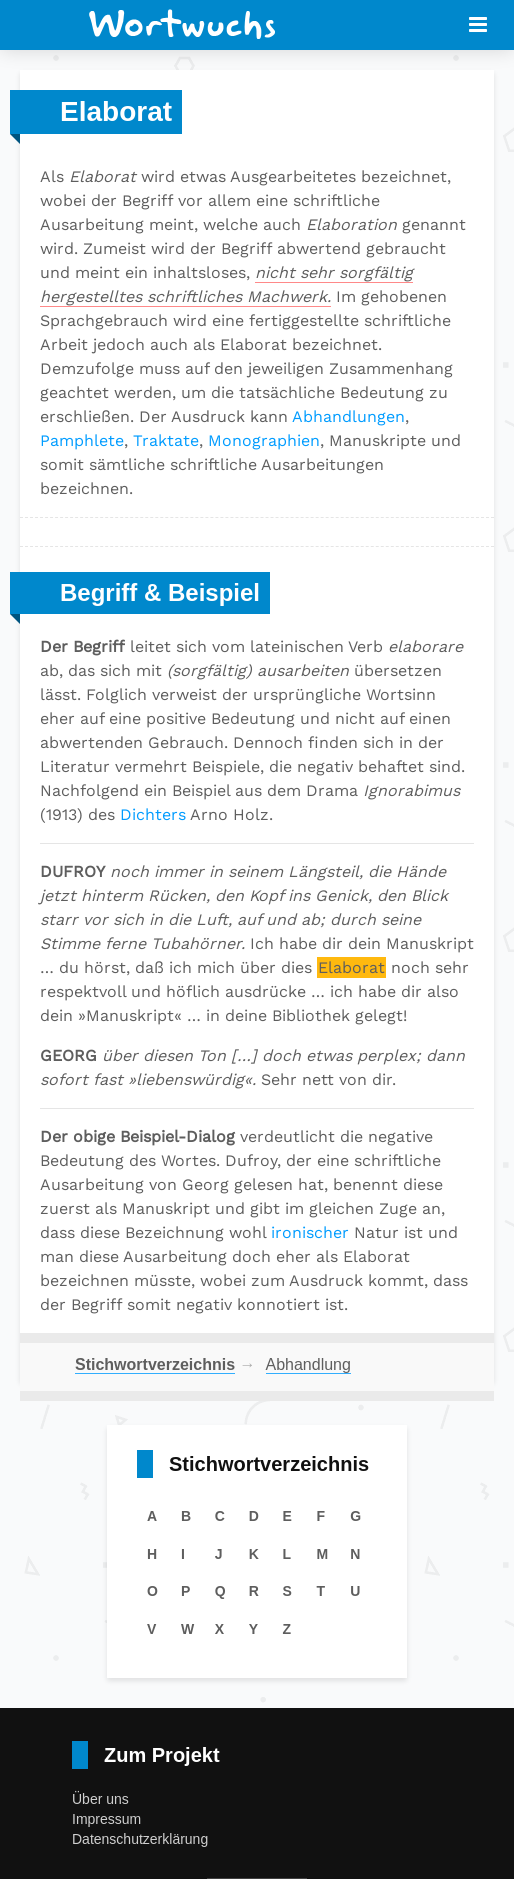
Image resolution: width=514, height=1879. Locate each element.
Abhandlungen (348, 416)
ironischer (310, 1232)
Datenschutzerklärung (140, 1839)
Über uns (100, 1799)
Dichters (153, 814)
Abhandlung (308, 1364)
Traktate (166, 440)
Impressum (106, 1819)
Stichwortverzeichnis (155, 1364)
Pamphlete (82, 440)
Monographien (264, 440)
